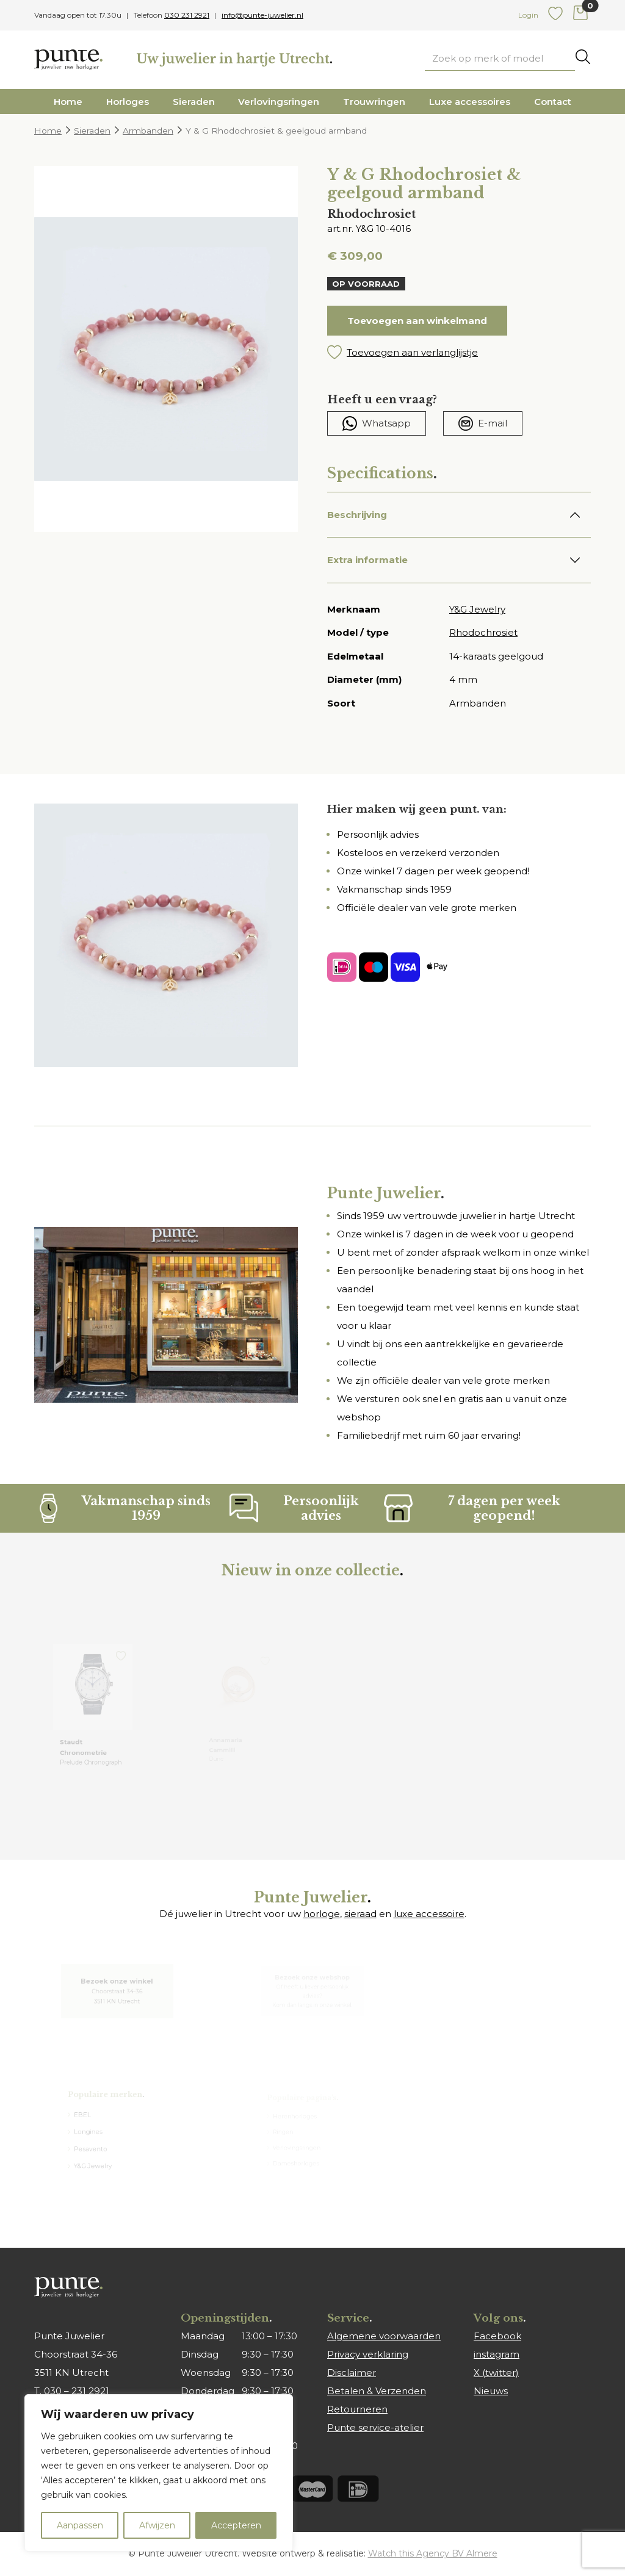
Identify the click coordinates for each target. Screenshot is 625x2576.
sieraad (360, 1913)
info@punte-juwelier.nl (262, 15)
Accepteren (236, 2525)
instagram (496, 2354)
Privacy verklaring (367, 2354)
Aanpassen (80, 2525)
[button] (459, 353)
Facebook (497, 2336)
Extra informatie (367, 560)
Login (528, 15)
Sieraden (194, 101)
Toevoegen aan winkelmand (417, 320)
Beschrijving (357, 514)
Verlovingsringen (278, 101)
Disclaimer (351, 2372)
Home (68, 101)
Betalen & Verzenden (376, 2391)
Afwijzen (157, 2525)
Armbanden (148, 130)
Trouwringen (374, 101)
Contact (552, 101)
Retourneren (357, 2409)
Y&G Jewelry (477, 609)
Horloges (127, 101)
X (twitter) (496, 2372)
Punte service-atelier (375, 2427)
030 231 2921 (186, 15)
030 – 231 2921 (76, 2391)
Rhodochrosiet (483, 632)
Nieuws (491, 2391)
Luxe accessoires (469, 101)
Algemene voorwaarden (384, 2336)
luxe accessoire (429, 1913)
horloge (321, 1913)
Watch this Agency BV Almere (432, 2553)
